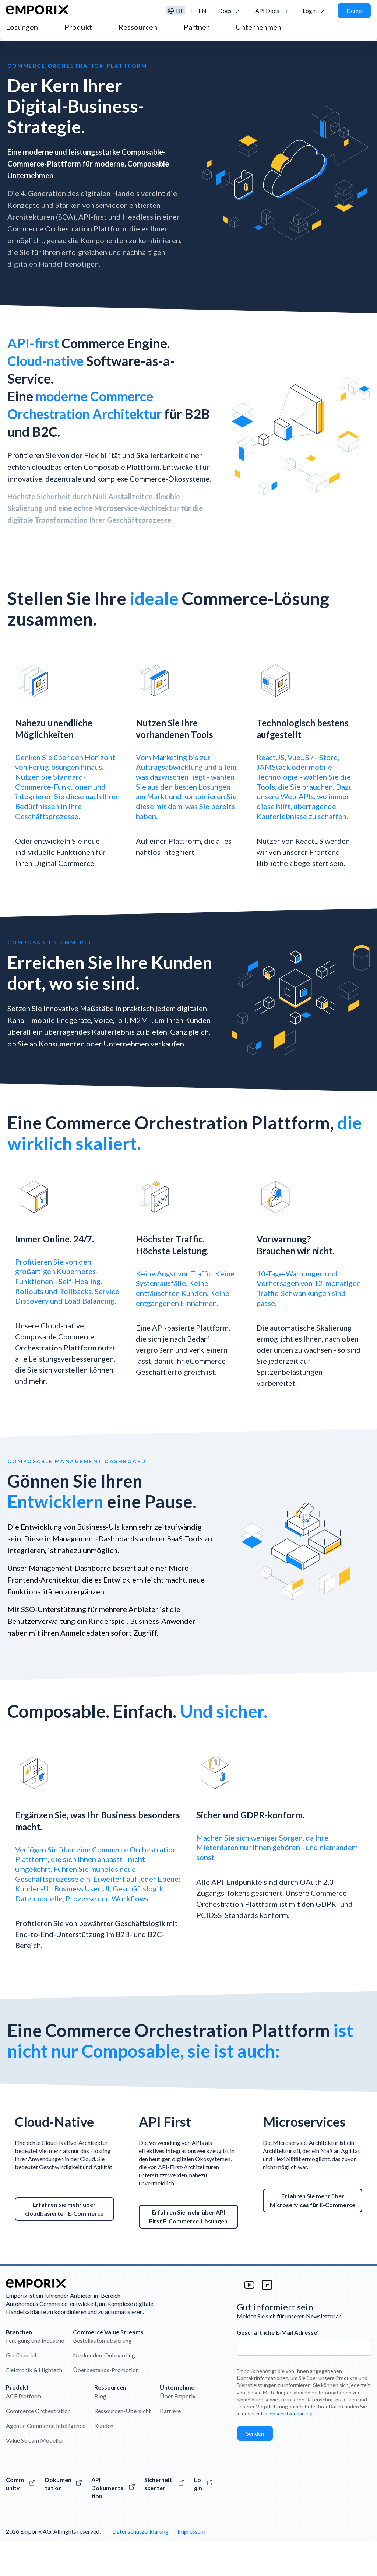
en (202, 10)
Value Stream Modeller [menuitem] (35, 2474)
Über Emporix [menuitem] (177, 2430)
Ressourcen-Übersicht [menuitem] (122, 2445)
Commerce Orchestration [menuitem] (38, 2445)
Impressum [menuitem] (191, 2565)
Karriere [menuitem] (170, 2445)
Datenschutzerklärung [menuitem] (140, 2565)
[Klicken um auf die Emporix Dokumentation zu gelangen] (229, 10)
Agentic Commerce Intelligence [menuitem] (45, 2459)
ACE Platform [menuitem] (23, 2430)
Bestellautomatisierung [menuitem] (102, 2374)
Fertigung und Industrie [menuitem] (35, 2374)
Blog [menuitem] (100, 2430)
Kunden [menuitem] (103, 2459)
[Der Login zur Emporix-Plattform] (203, 2518)
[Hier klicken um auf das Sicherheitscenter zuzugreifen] (164, 2518)
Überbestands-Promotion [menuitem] (106, 2404)
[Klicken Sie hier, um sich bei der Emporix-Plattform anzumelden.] (314, 10)
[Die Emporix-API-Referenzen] (113, 2522)
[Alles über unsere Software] (63, 2518)
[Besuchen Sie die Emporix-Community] (21, 2518)
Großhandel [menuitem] (21, 2389)
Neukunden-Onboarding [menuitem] (104, 2389)
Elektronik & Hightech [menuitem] (34, 2404)
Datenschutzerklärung (287, 2448)
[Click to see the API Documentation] (271, 10)
